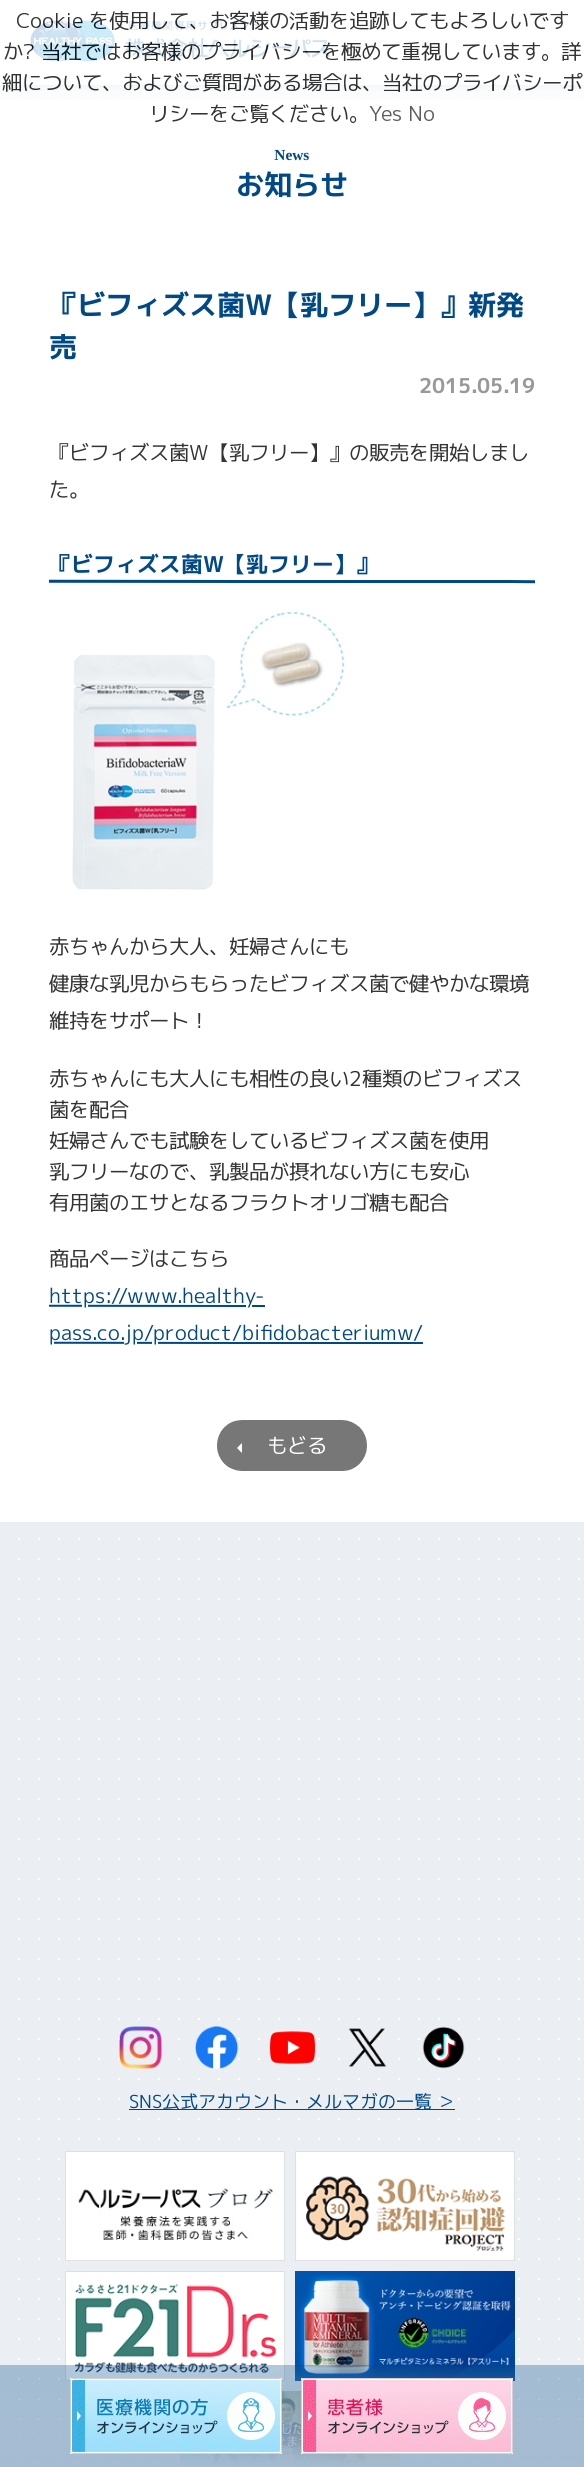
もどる (297, 1445)
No (421, 113)
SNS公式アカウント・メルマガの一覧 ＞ (292, 2101)
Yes (385, 113)
